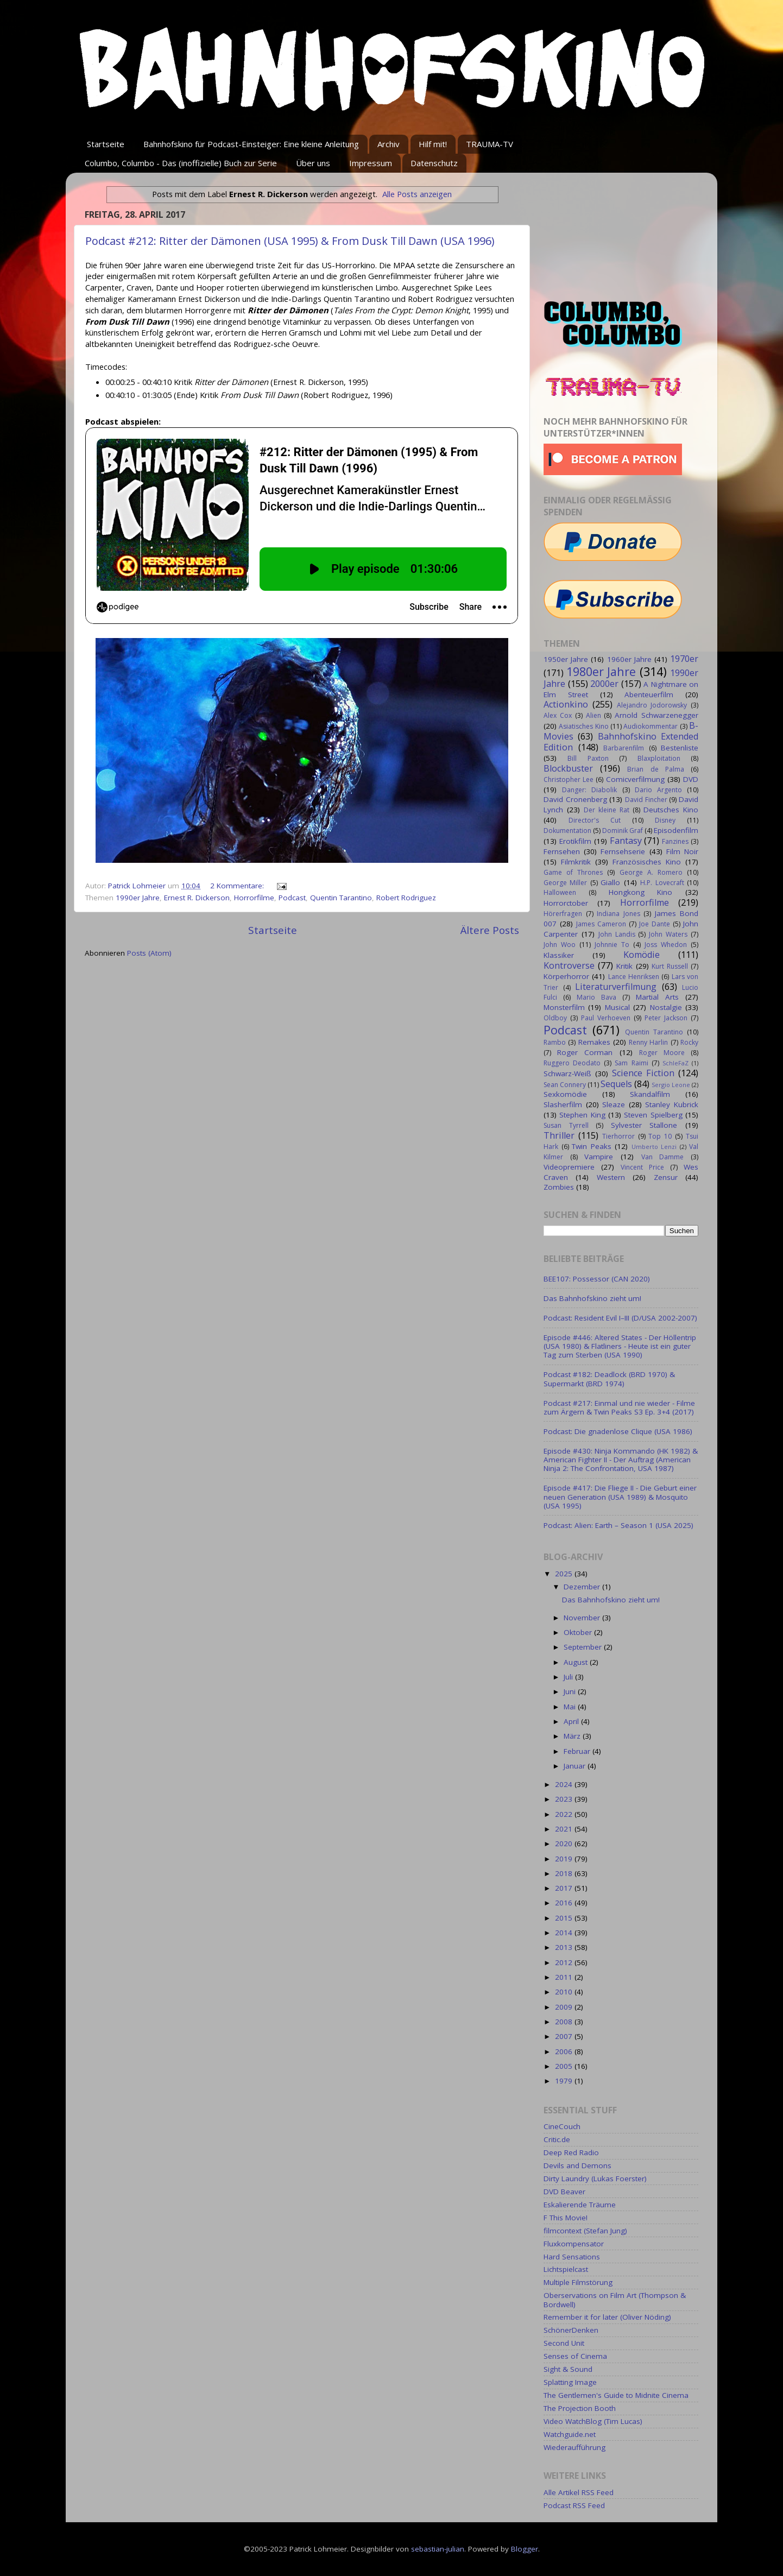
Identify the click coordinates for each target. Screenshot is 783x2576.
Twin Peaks (591, 1146)
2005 (564, 2066)
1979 (564, 2081)
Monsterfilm (564, 1007)
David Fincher (646, 799)
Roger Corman (584, 1052)
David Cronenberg (575, 799)
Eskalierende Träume (580, 2204)
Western (611, 1177)
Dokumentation (567, 830)
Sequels (616, 1084)
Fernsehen (562, 851)
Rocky (689, 1042)
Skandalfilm (650, 1094)
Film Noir (682, 851)
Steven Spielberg (653, 1115)
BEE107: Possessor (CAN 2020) (597, 1279)
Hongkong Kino (641, 892)
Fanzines (675, 841)
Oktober (579, 1632)
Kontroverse (569, 965)
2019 (564, 1859)
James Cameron (601, 924)
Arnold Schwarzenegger (656, 715)
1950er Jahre (566, 659)
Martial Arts (657, 997)
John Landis (616, 934)
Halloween (560, 892)
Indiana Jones (618, 913)
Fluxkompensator (574, 2244)
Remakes (594, 1042)
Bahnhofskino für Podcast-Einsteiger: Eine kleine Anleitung (251, 143)
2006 (564, 2051)
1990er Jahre (138, 897)
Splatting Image (570, 2382)
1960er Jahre (629, 659)
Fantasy (626, 841)
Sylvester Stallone (644, 1125)
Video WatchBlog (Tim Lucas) (593, 2421)
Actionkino (566, 704)
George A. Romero (651, 872)
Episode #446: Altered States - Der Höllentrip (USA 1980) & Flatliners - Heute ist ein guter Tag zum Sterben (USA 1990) (620, 1346)
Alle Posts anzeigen (417, 193)
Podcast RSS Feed (574, 2505)
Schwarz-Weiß (567, 1073)
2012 (564, 1962)
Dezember (583, 1587)
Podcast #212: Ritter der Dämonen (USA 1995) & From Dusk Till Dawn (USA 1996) (290, 240)
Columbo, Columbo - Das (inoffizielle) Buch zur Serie (181, 162)
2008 (564, 2021)
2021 (564, 1829)
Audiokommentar (650, 726)
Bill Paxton (587, 758)
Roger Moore (662, 1052)
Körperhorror (566, 976)
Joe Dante (654, 924)
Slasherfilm (563, 1104)
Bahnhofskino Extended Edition (621, 741)
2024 (564, 1784)
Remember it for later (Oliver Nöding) (607, 2317)
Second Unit (564, 2343)
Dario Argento (658, 789)
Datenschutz (434, 162)
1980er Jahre (601, 671)
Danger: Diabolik (589, 789)
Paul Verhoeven (605, 1017)
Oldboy (555, 1017)
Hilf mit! (433, 143)
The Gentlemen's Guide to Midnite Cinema (616, 2395)
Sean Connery (565, 1084)
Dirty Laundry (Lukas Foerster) (595, 2178)
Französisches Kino (646, 862)
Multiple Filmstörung (578, 2282)
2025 (564, 1574)
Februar (578, 1751)
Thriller (559, 1135)
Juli (569, 1677)
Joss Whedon (666, 944)
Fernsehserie (623, 851)
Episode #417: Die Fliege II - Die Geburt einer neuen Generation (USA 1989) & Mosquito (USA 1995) (620, 1496)
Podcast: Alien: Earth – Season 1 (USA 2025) (618, 1525)
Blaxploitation (658, 758)
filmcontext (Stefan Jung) (585, 2231)
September (584, 1647)
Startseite (105, 143)
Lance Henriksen (633, 976)
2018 (564, 1873)
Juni (571, 1691)
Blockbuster (568, 768)
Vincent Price (642, 1167)
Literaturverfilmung (615, 987)
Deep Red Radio (571, 2152)
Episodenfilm (676, 830)
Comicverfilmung (635, 779)
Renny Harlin (648, 1042)
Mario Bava (596, 997)
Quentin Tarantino (341, 897)
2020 (564, 1843)
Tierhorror (618, 1136)
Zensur (666, 1177)
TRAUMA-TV (489, 143)
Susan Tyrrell (566, 1125)
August (577, 1662)
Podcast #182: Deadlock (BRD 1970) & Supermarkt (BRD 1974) (609, 1378)
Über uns (313, 162)
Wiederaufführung (574, 2447)
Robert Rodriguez (406, 897)
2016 (564, 1903)
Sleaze (613, 1104)
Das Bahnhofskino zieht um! (592, 1298)
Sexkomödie (565, 1094)
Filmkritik (576, 862)
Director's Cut (595, 820)
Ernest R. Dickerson (197, 897)
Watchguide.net (570, 2434)
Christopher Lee (568, 779)
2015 (564, 1918)
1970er (684, 659)
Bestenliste (679, 748)
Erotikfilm (575, 841)
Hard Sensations (572, 2257)
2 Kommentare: (238, 886)
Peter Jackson (666, 1017)
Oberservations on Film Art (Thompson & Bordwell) (615, 2299)
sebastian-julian (437, 2549)
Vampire (598, 1156)
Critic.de (557, 2139)
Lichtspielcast (566, 2269)
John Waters (668, 934)
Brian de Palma (655, 769)
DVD (690, 779)
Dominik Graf (622, 830)
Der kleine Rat (606, 810)
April (572, 1721)
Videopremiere (569, 1167)
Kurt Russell (670, 966)
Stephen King (582, 1115)
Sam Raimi (631, 1063)
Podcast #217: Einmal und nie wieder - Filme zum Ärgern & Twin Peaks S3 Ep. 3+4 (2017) (619, 1407)
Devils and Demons (577, 2165)
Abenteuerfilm (648, 694)
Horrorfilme (254, 897)
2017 (564, 1888)
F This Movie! (566, 2218)
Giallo (610, 882)
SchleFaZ (675, 1063)
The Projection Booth (580, 2408)
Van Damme (662, 1156)
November (583, 1617)
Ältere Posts (489, 930)
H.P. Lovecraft (662, 882)
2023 (564, 1799)
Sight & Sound (568, 2369)
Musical (617, 1007)
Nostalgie (666, 1007)
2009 (564, 2007)
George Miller (565, 882)
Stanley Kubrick (671, 1104)
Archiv (388, 143)
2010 (564, 1992)
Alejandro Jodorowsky (652, 705)
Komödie (641, 955)
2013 (564, 1947)
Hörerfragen (563, 913)
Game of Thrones (573, 872)
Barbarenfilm (623, 748)
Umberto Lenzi (654, 1146)
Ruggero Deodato (572, 1063)
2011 (564, 1977)
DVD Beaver (564, 2191)
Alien (593, 715)
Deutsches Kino (670, 810)
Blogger (524, 2549)
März (573, 1736)
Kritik (624, 966)
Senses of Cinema (575, 2356)
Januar (576, 1766)
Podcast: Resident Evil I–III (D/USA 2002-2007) (620, 1318)
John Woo (560, 944)
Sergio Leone (671, 1085)
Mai (571, 1707)
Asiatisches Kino (583, 726)
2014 (564, 1932)
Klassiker (559, 955)
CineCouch (562, 2126)
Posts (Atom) (149, 953)
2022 (564, 1814)
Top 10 (660, 1136)
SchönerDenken (571, 2330)
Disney (665, 820)
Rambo (555, 1042)
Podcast (292, 897)
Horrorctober (566, 903)
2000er (604, 684)
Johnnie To (612, 944)
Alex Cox (558, 715)
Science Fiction (643, 1073)
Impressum (370, 162)
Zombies (559, 1187)
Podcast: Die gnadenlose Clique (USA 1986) (618, 1431)
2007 (564, 2036)
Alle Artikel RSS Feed (579, 2492)
